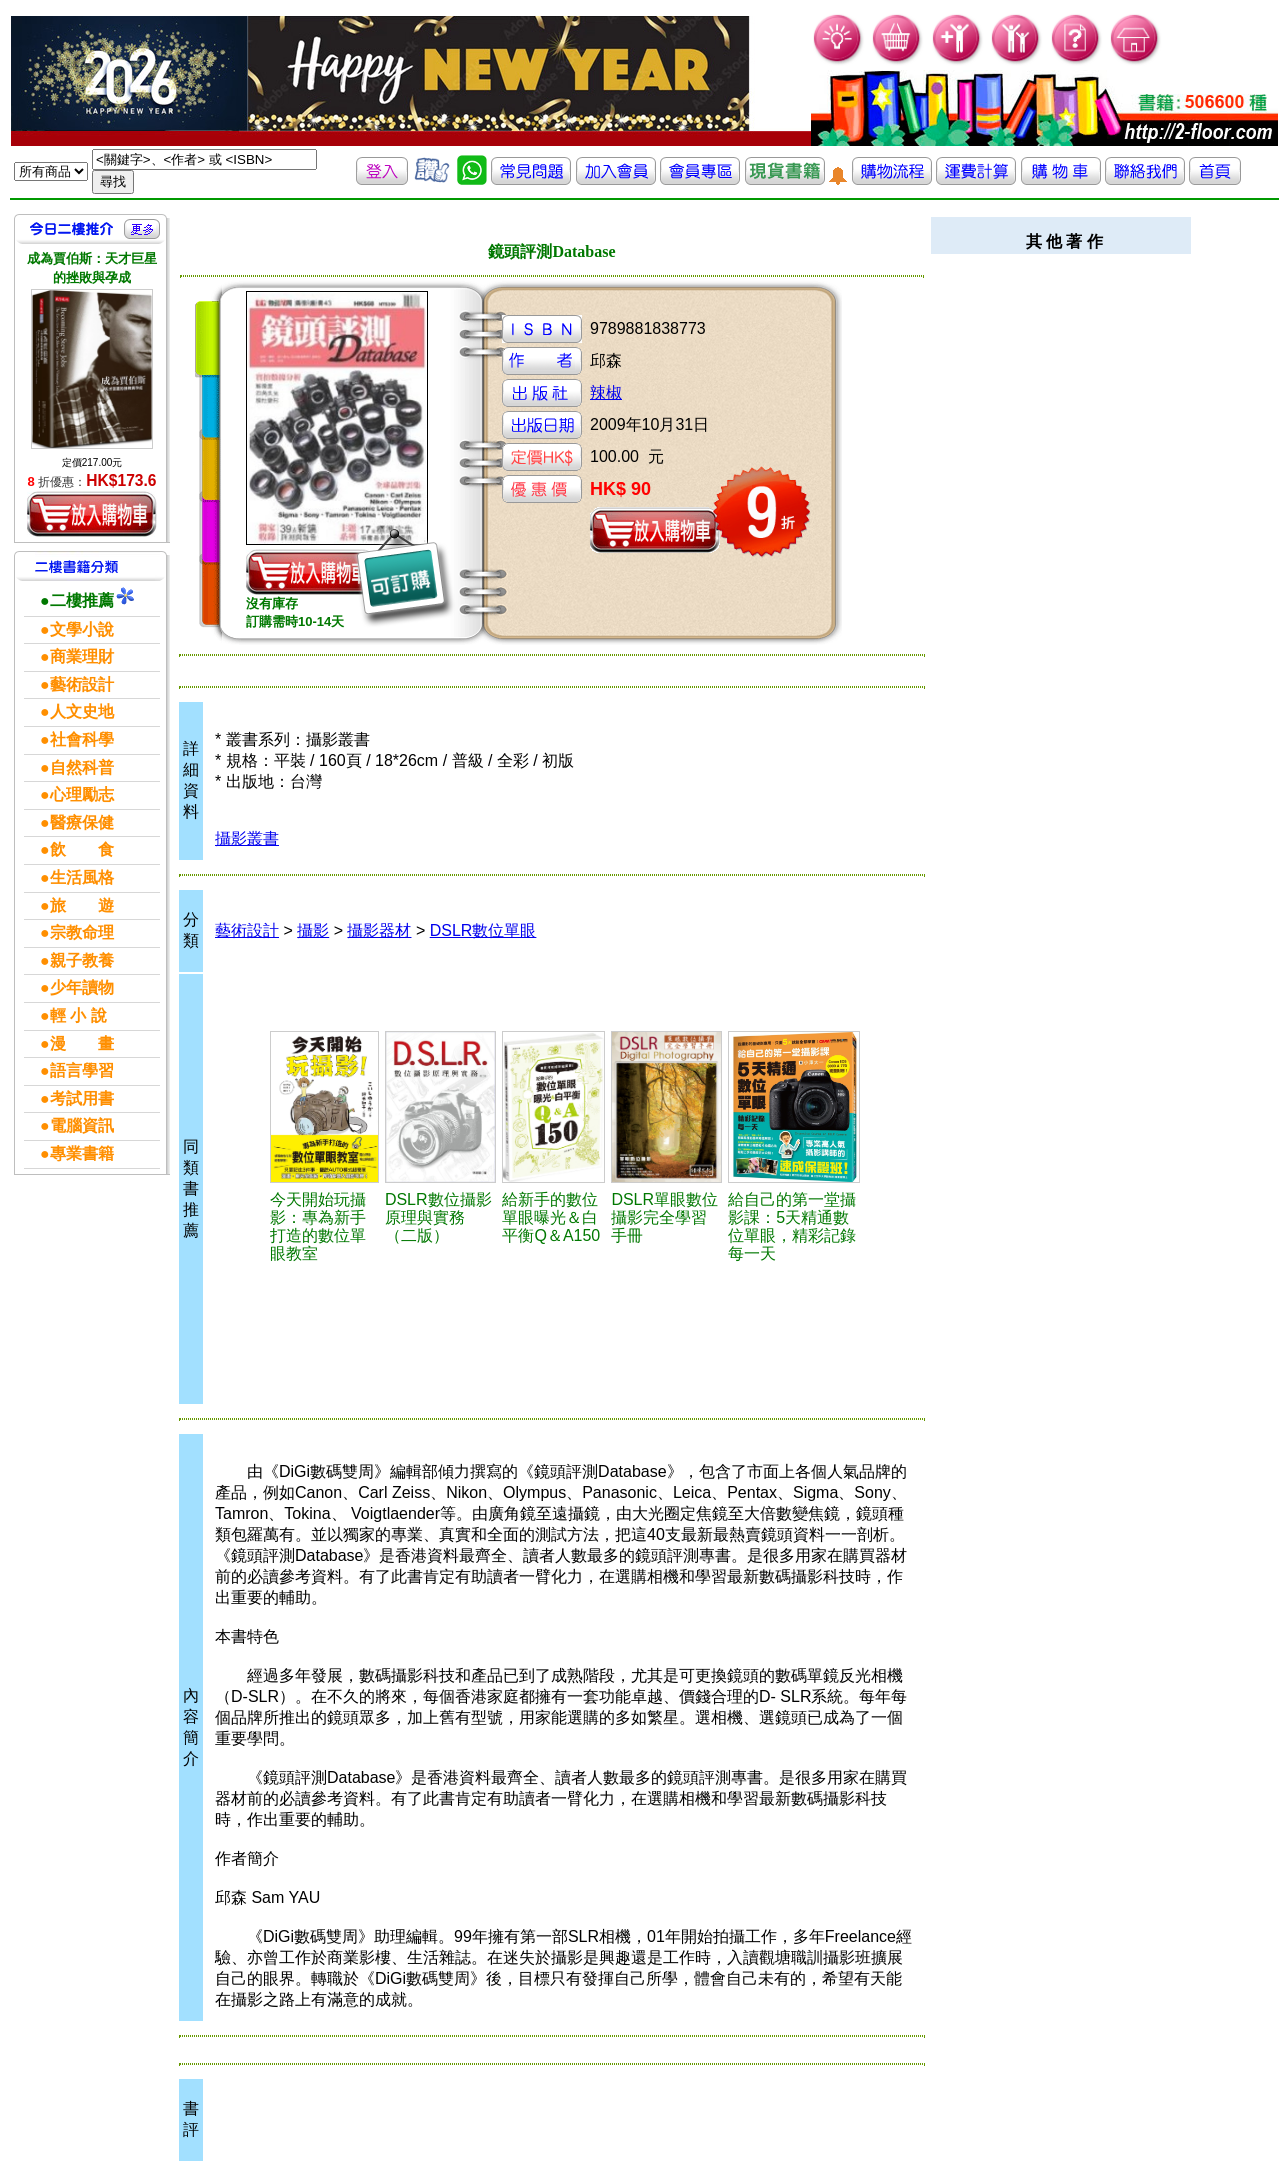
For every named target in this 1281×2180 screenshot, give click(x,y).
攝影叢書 (247, 838)
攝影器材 (379, 930)
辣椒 (606, 392)
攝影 (313, 930)
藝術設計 (247, 930)
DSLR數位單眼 (483, 930)
